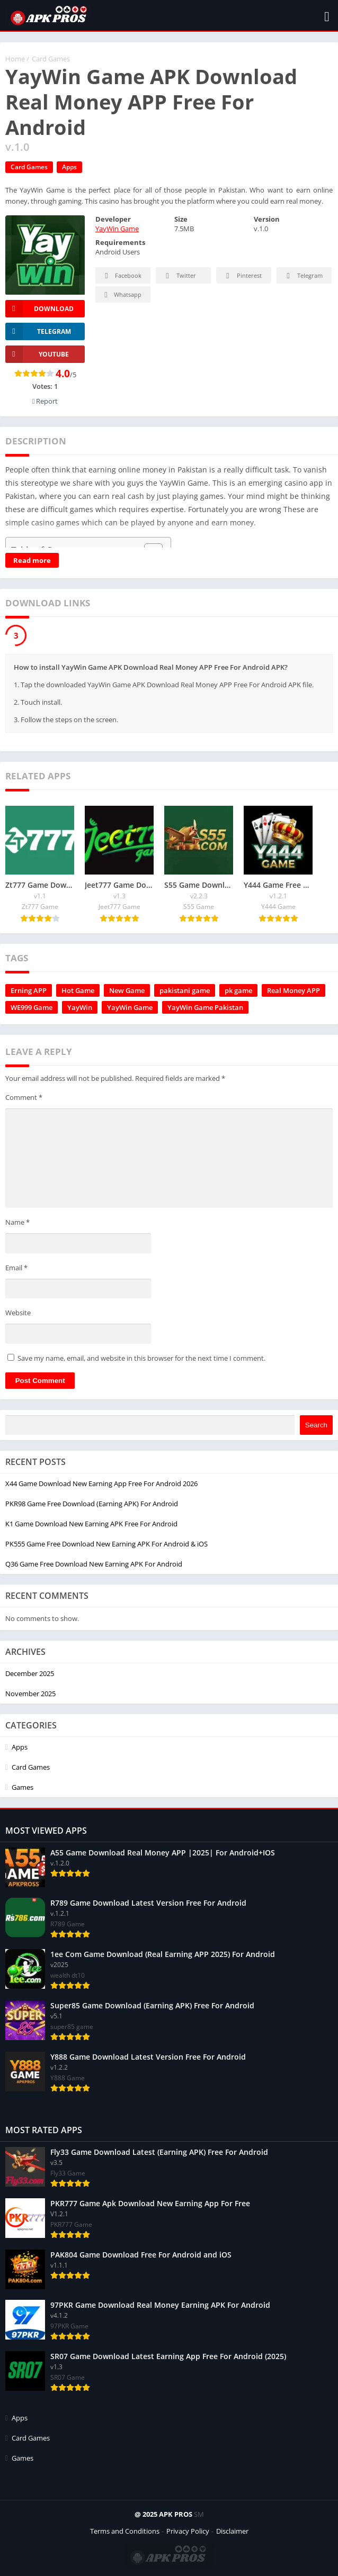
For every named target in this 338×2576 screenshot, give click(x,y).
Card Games (51, 58)
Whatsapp (121, 295)
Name (17, 1222)
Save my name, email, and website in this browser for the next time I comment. (141, 1358)
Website (18, 1312)
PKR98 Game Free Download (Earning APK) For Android (91, 1503)
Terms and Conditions (124, 2531)
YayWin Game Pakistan (205, 1007)
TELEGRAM (38, 331)
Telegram (303, 276)
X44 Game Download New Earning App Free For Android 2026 (101, 1483)
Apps (69, 166)
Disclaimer (232, 2531)
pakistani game (184, 990)
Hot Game (77, 990)
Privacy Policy (187, 2531)
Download (39, 308)
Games (22, 1787)
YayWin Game (117, 228)
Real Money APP (293, 990)
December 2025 (29, 1673)
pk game (238, 990)
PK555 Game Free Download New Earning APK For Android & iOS (106, 1544)
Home (15, 58)
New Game (127, 990)
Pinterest (242, 276)
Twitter (179, 276)
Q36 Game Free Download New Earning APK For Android (93, 1564)
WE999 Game (31, 1007)
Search (316, 1425)
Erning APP (29, 990)
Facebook (121, 276)
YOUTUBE (37, 354)
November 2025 (30, 1693)
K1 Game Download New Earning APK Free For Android (91, 1523)
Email (16, 1267)
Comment (23, 1097)
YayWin (79, 1007)
